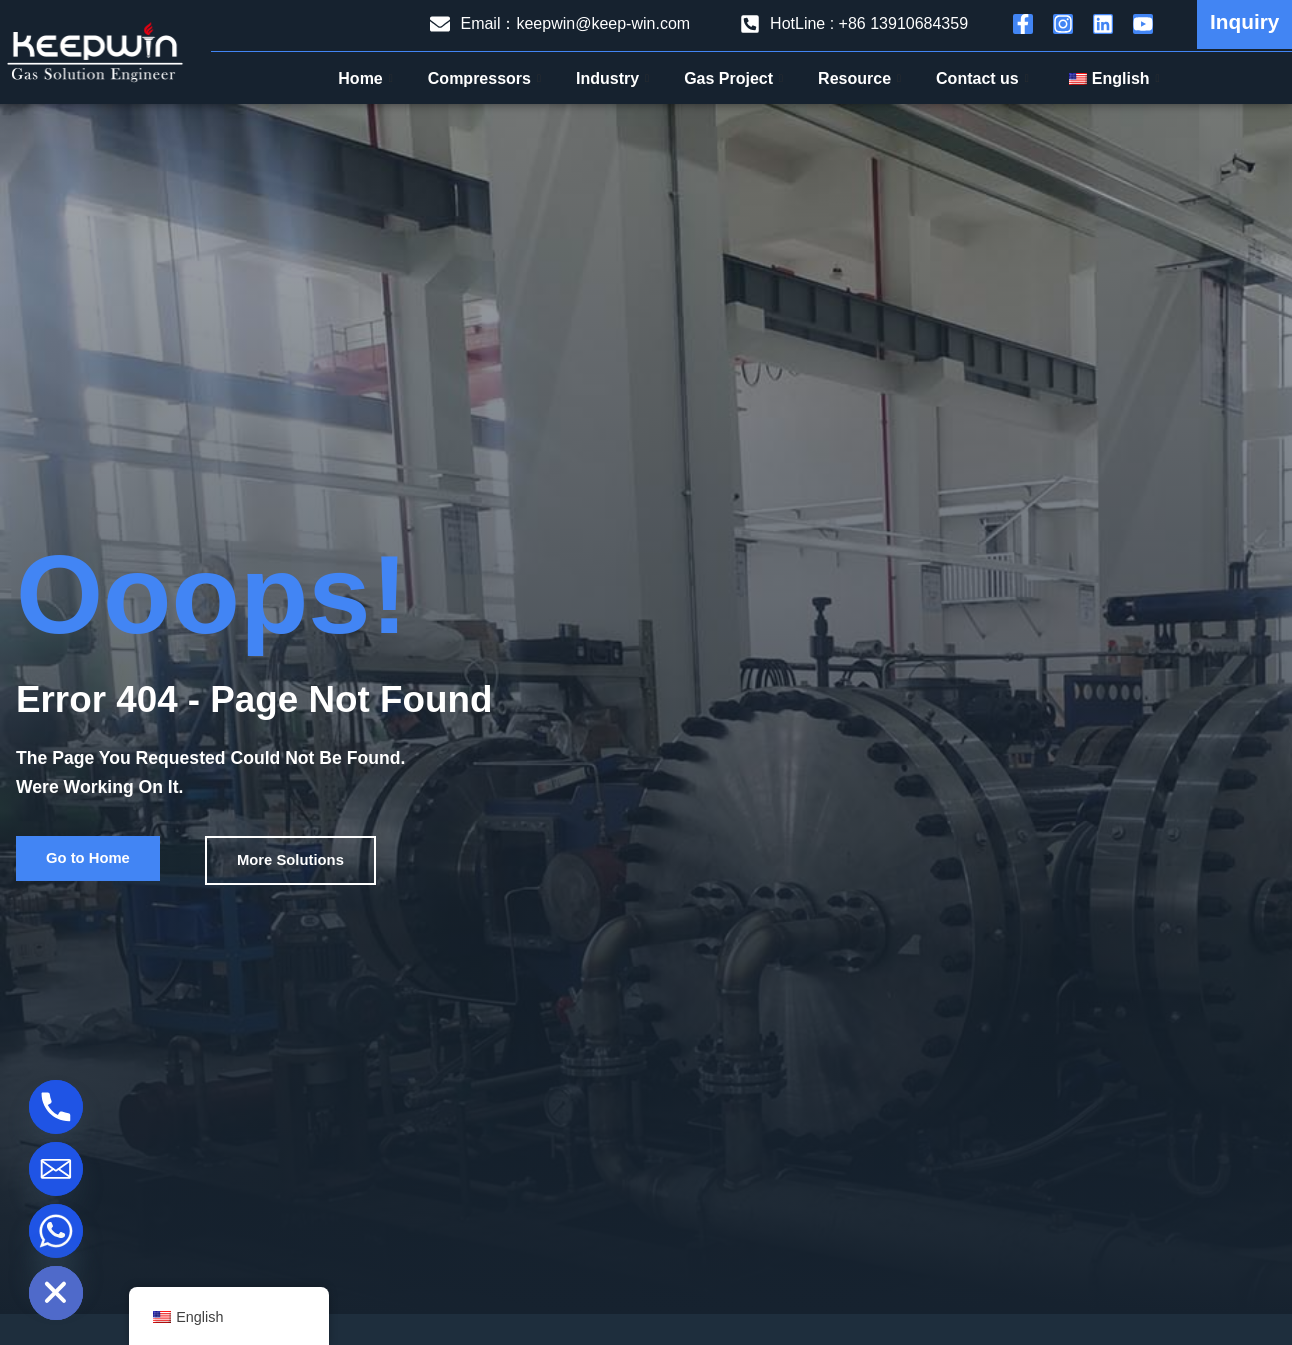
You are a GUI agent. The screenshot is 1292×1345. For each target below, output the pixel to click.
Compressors (487, 78)
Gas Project (736, 78)
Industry (615, 78)
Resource (862, 78)
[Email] (56, 1169)
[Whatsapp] (56, 1231)
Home (367, 78)
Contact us (985, 78)
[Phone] (56, 1107)
